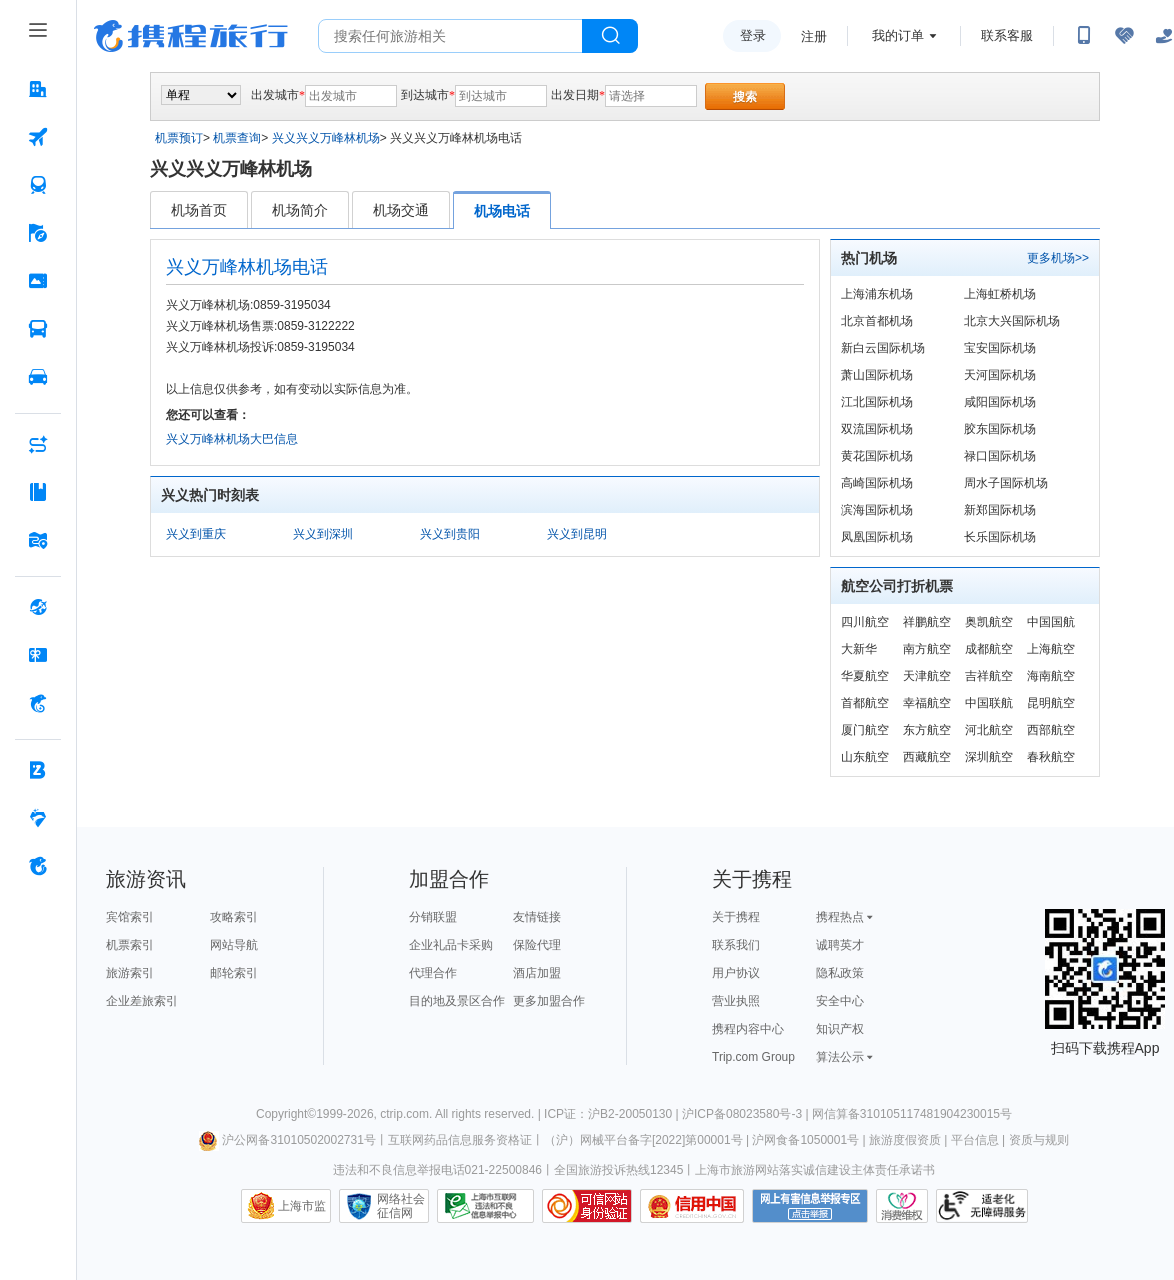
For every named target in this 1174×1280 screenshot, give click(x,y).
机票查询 (237, 138)
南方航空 (927, 649)
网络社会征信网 (401, 1206)
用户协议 (736, 973)
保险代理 (537, 945)
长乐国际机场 (1000, 537)
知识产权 (840, 1029)
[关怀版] (1164, 36)
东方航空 (927, 730)
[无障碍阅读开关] (1124, 36)
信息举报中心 (485, 1206)
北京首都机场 (877, 321)
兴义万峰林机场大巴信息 (232, 439)
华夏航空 (865, 676)
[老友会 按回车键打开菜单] (38, 818)
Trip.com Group (753, 1057)
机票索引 (130, 945)
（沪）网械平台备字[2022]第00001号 (643, 1140)
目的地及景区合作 (457, 1001)
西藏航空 (927, 757)
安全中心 (840, 1001)
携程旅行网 (191, 36)
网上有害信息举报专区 (810, 1206)
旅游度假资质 (905, 1140)
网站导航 (234, 945)
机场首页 (199, 210)
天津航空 (927, 676)
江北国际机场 (877, 402)
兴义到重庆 (196, 534)
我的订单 (898, 35)
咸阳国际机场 (1000, 402)
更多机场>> (1058, 258)
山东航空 (865, 757)
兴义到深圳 (323, 534)
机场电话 (502, 211)
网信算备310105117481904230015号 (912, 1114)
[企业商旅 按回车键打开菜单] (38, 770)
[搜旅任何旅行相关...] (450, 36)
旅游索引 (130, 973)
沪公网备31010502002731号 (287, 1140)
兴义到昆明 (577, 534)
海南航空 (1051, 676)
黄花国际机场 (877, 456)
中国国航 (1051, 622)
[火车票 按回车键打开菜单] (38, 185)
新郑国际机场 (1000, 510)
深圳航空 (989, 757)
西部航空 (1051, 730)
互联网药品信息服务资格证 (460, 1140)
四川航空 (865, 622)
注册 (814, 36)
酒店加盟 (537, 973)
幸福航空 (927, 703)
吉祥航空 (989, 676)
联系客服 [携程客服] (1007, 35)
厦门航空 (865, 730)
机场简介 (300, 210)
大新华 (859, 649)
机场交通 (401, 210)
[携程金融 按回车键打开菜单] (38, 703)
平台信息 (975, 1140)
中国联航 (989, 703)
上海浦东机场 (877, 294)
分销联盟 (433, 917)
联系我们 (736, 945)
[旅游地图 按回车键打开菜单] (38, 540)
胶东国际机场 (1000, 429)
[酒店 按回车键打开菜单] (38, 89)
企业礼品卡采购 (451, 945)
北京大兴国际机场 (1012, 321)
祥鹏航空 (927, 622)
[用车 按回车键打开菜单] (38, 377)
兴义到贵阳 (450, 534)
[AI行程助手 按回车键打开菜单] (38, 444)
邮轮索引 (234, 973)
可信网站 (587, 1206)
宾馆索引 (130, 917)
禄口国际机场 (1000, 456)
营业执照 (736, 1001)
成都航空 (989, 649)
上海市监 (302, 1206)
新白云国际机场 (883, 348)
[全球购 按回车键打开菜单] (38, 607)
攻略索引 (234, 917)
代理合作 (433, 973)
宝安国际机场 (1000, 348)
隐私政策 (840, 973)
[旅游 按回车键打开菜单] (38, 233)
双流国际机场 (877, 429)
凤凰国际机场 (877, 537)
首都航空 (865, 703)
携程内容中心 (748, 1029)
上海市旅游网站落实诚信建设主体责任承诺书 (815, 1170)
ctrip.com (404, 1114)
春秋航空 (1051, 757)
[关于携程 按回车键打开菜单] (38, 866)
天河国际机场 (1000, 375)
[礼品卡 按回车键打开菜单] (38, 655)
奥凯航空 (989, 622)
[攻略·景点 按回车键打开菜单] (38, 492)
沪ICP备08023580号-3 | (747, 1114)
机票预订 (179, 138)
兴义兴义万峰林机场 (326, 138)
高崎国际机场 (877, 483)
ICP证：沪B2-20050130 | (613, 1114)
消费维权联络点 (902, 1206)
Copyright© (286, 1114)
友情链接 (537, 917)
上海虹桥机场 (1000, 294)
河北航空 (989, 730)
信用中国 (692, 1206)
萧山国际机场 (877, 375)
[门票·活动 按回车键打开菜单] (38, 281)
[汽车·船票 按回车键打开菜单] (38, 329)
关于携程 (736, 917)
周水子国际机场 (1006, 483)
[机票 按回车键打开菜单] (38, 137)
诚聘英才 (840, 945)
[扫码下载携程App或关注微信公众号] (1084, 36)
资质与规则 (1039, 1140)
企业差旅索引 (142, 1001)
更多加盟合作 (549, 1001)
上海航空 (1051, 649)
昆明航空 (1051, 703)
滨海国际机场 (877, 510)
